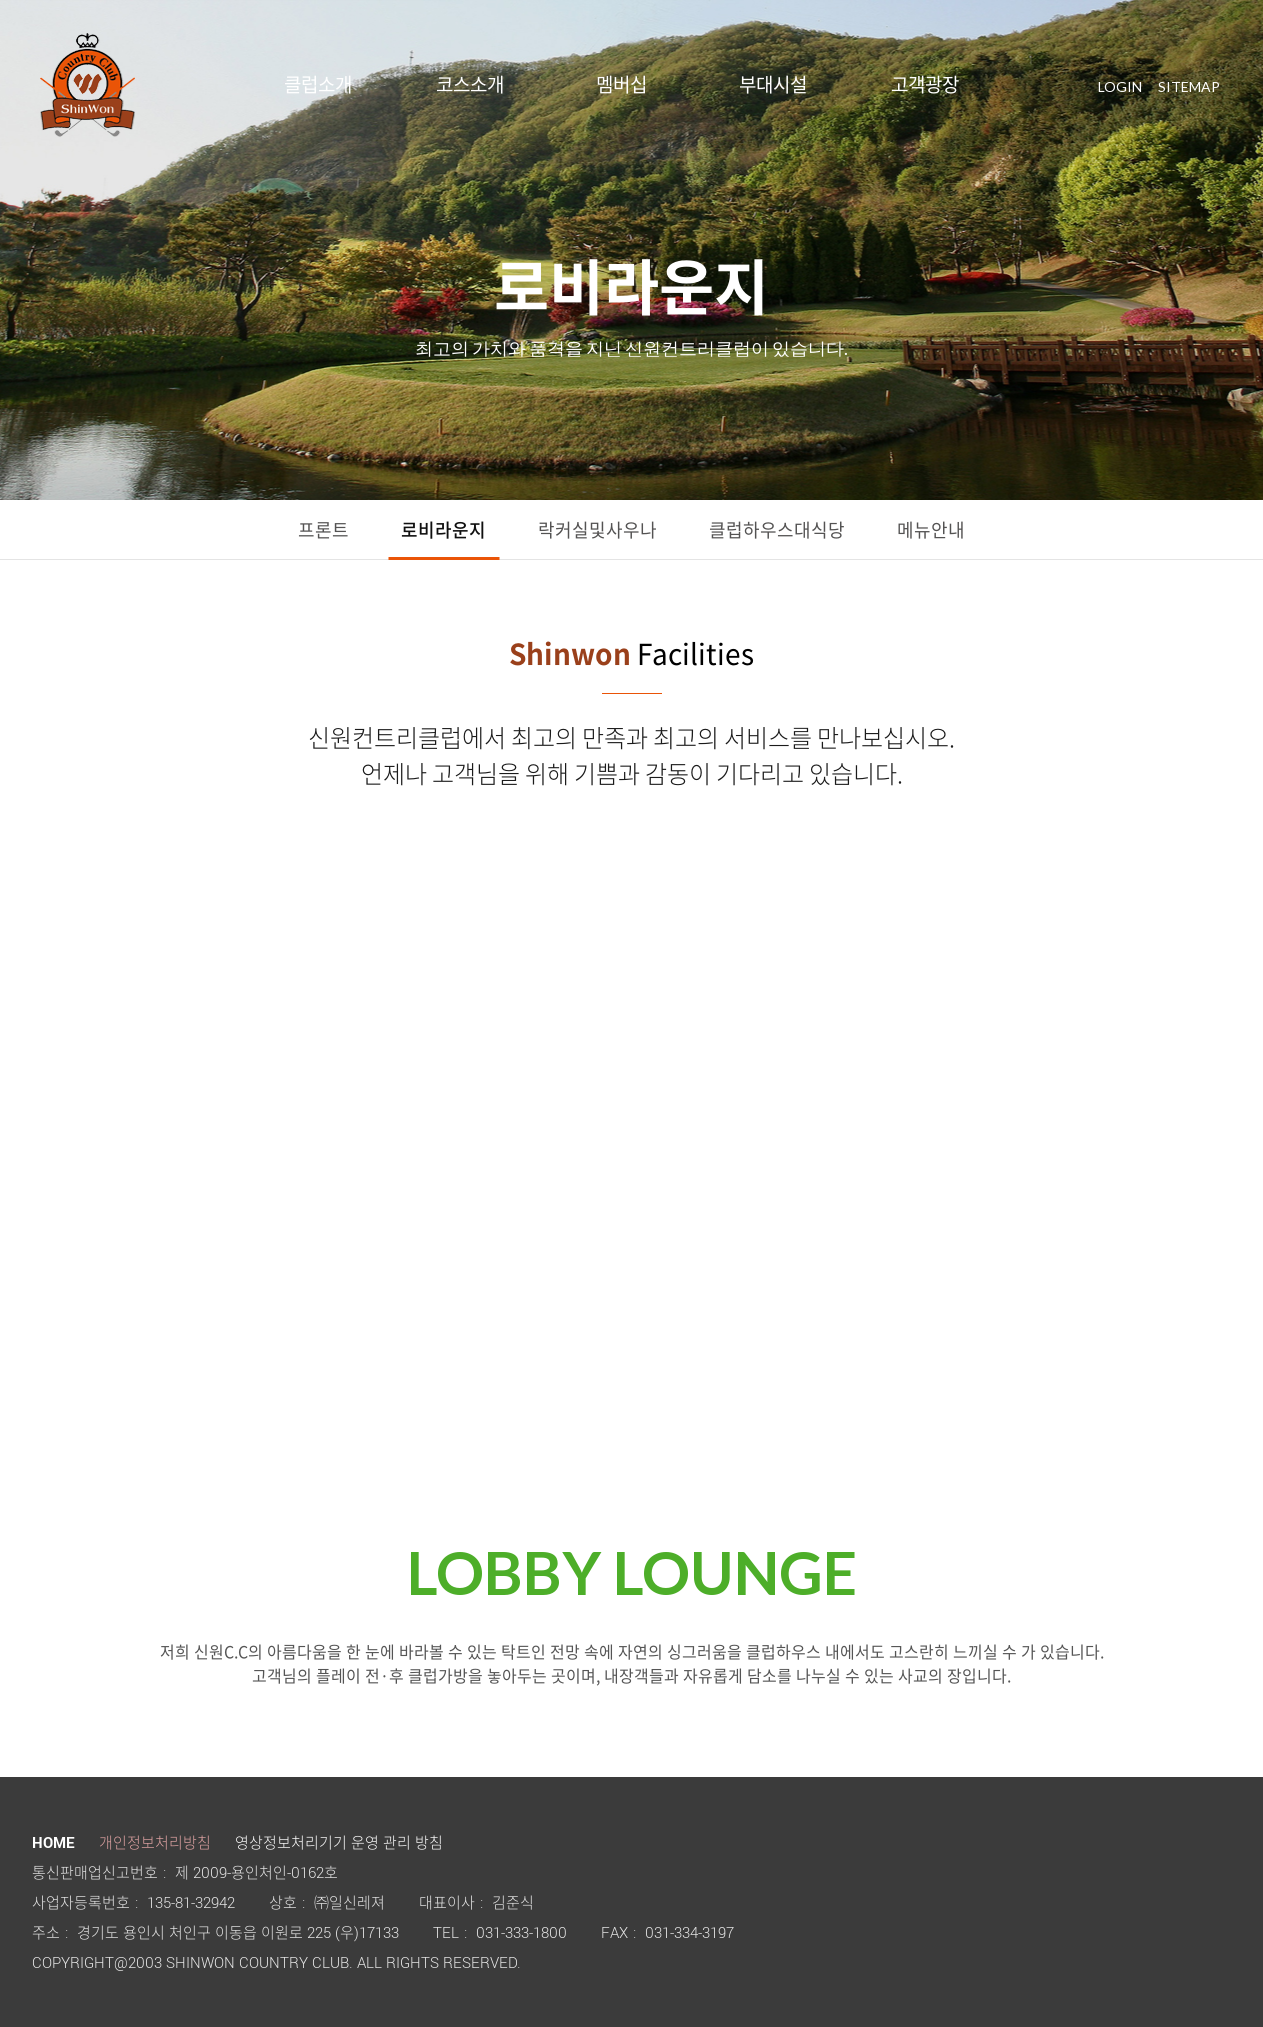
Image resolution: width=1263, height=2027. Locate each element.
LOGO (87, 85)
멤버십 (621, 85)
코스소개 (470, 85)
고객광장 (925, 85)
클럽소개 (318, 85)
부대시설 (773, 85)
